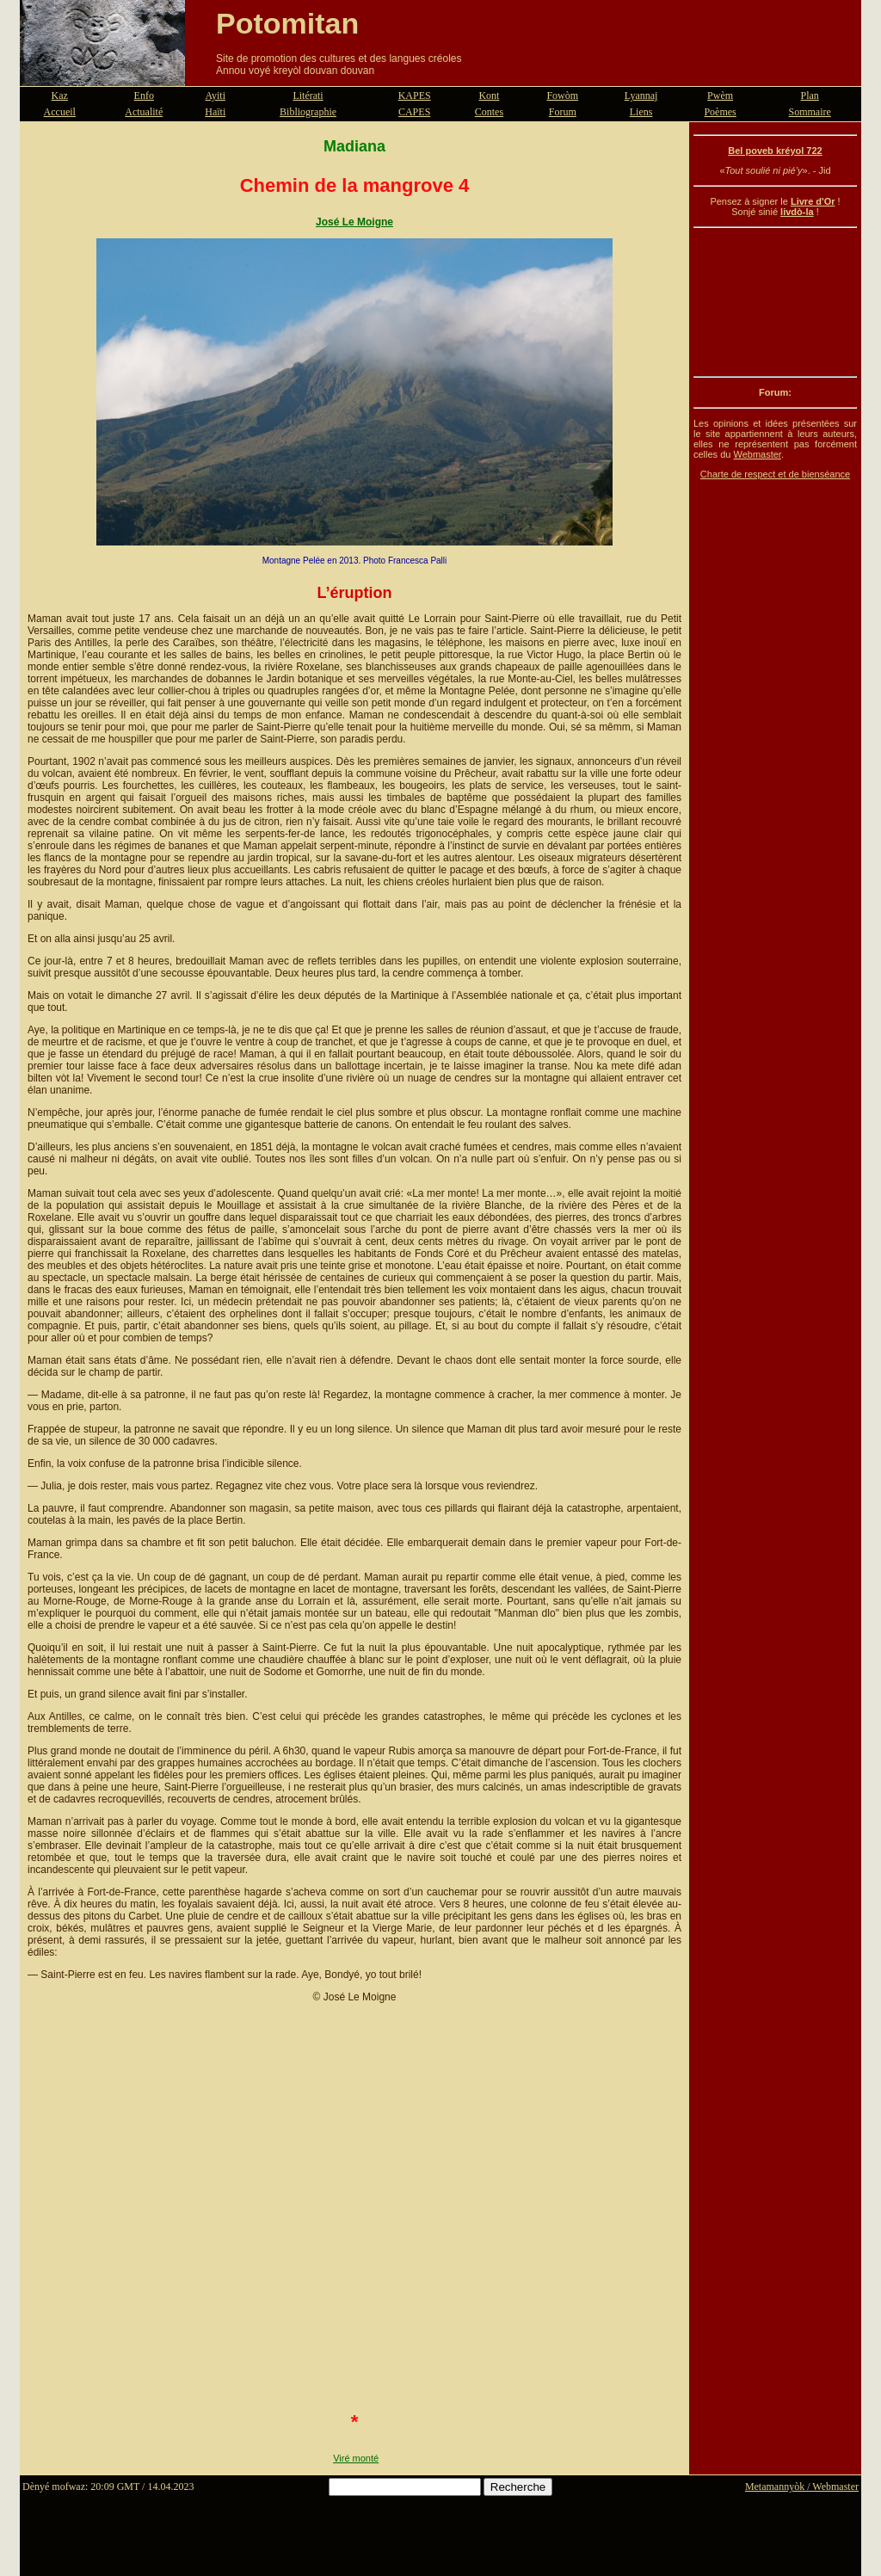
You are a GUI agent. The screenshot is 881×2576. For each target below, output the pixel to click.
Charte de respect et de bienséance (775, 474)
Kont (488, 95)
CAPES (414, 112)
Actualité (144, 112)
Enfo (144, 95)
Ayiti (215, 95)
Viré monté (356, 2458)
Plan (810, 95)
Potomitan (287, 23)
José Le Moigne (354, 222)
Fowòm (562, 95)
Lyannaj (641, 95)
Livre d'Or (813, 201)
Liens (641, 112)
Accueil (60, 112)
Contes (489, 112)
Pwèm (720, 95)
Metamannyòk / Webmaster (802, 2486)
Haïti (215, 112)
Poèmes (720, 112)
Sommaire (810, 112)
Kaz (60, 95)
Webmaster (756, 454)
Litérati (308, 95)
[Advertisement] (775, 302)
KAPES (414, 95)
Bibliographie (308, 112)
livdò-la (797, 211)
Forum (562, 112)
